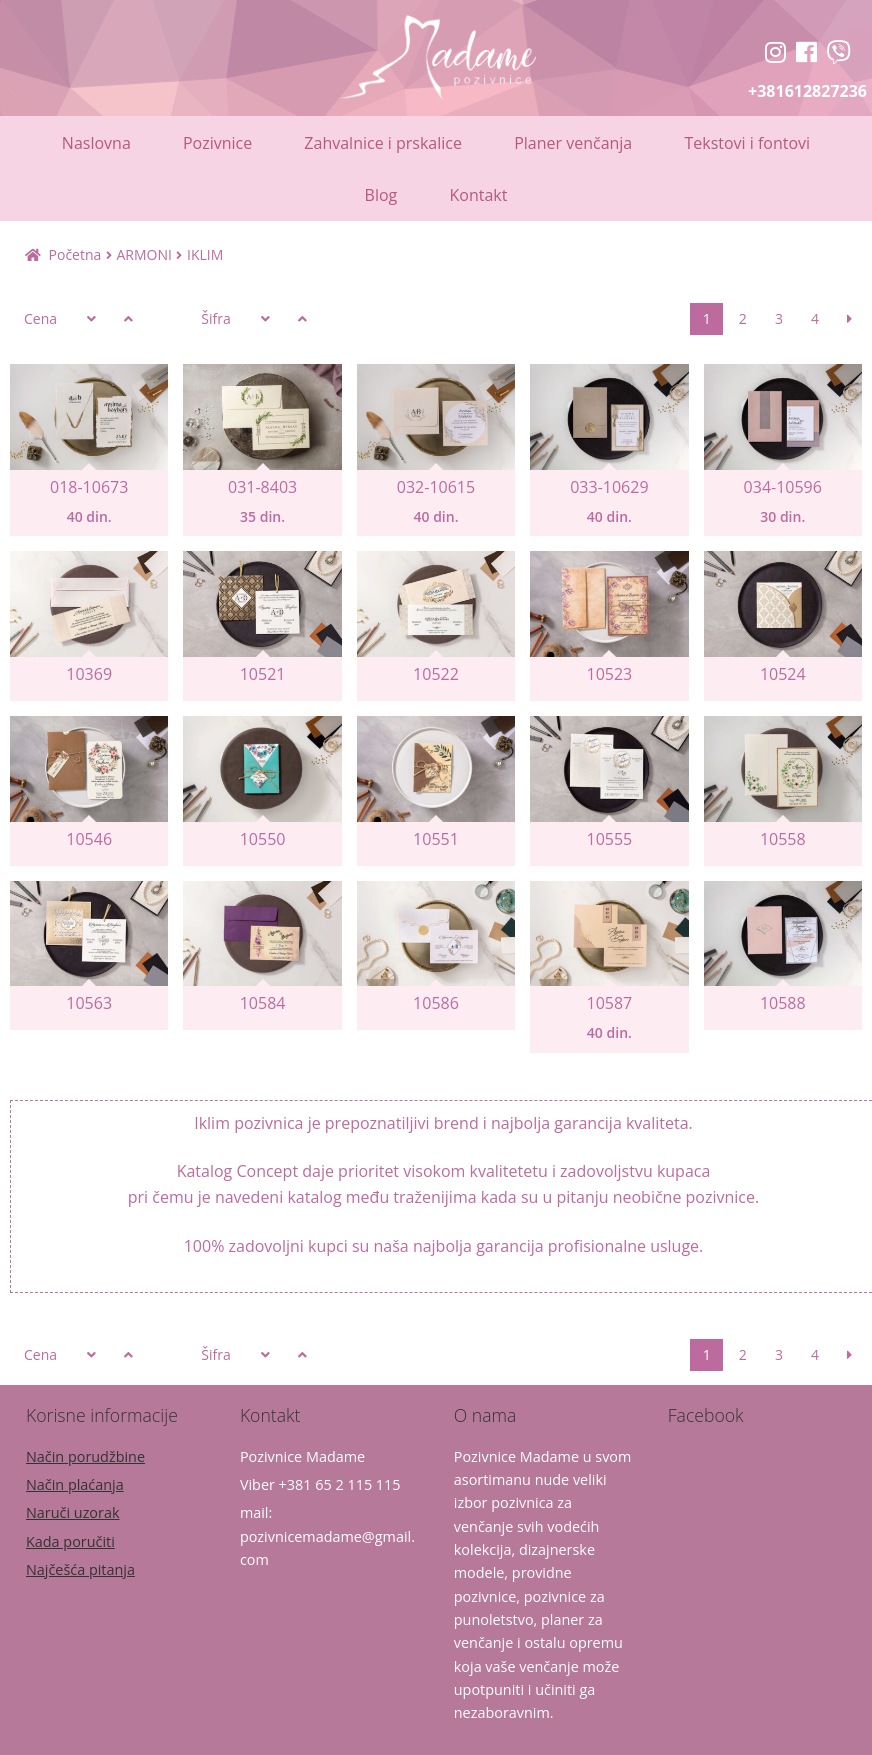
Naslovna (96, 143)
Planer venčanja (573, 143)
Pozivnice (217, 143)
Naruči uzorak (72, 1512)
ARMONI (143, 254)
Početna (75, 254)
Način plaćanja (75, 1484)
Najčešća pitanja (80, 1569)
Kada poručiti (70, 1541)
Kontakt (478, 195)
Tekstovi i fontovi (747, 143)
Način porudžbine (85, 1456)
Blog (381, 195)
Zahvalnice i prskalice (383, 143)
